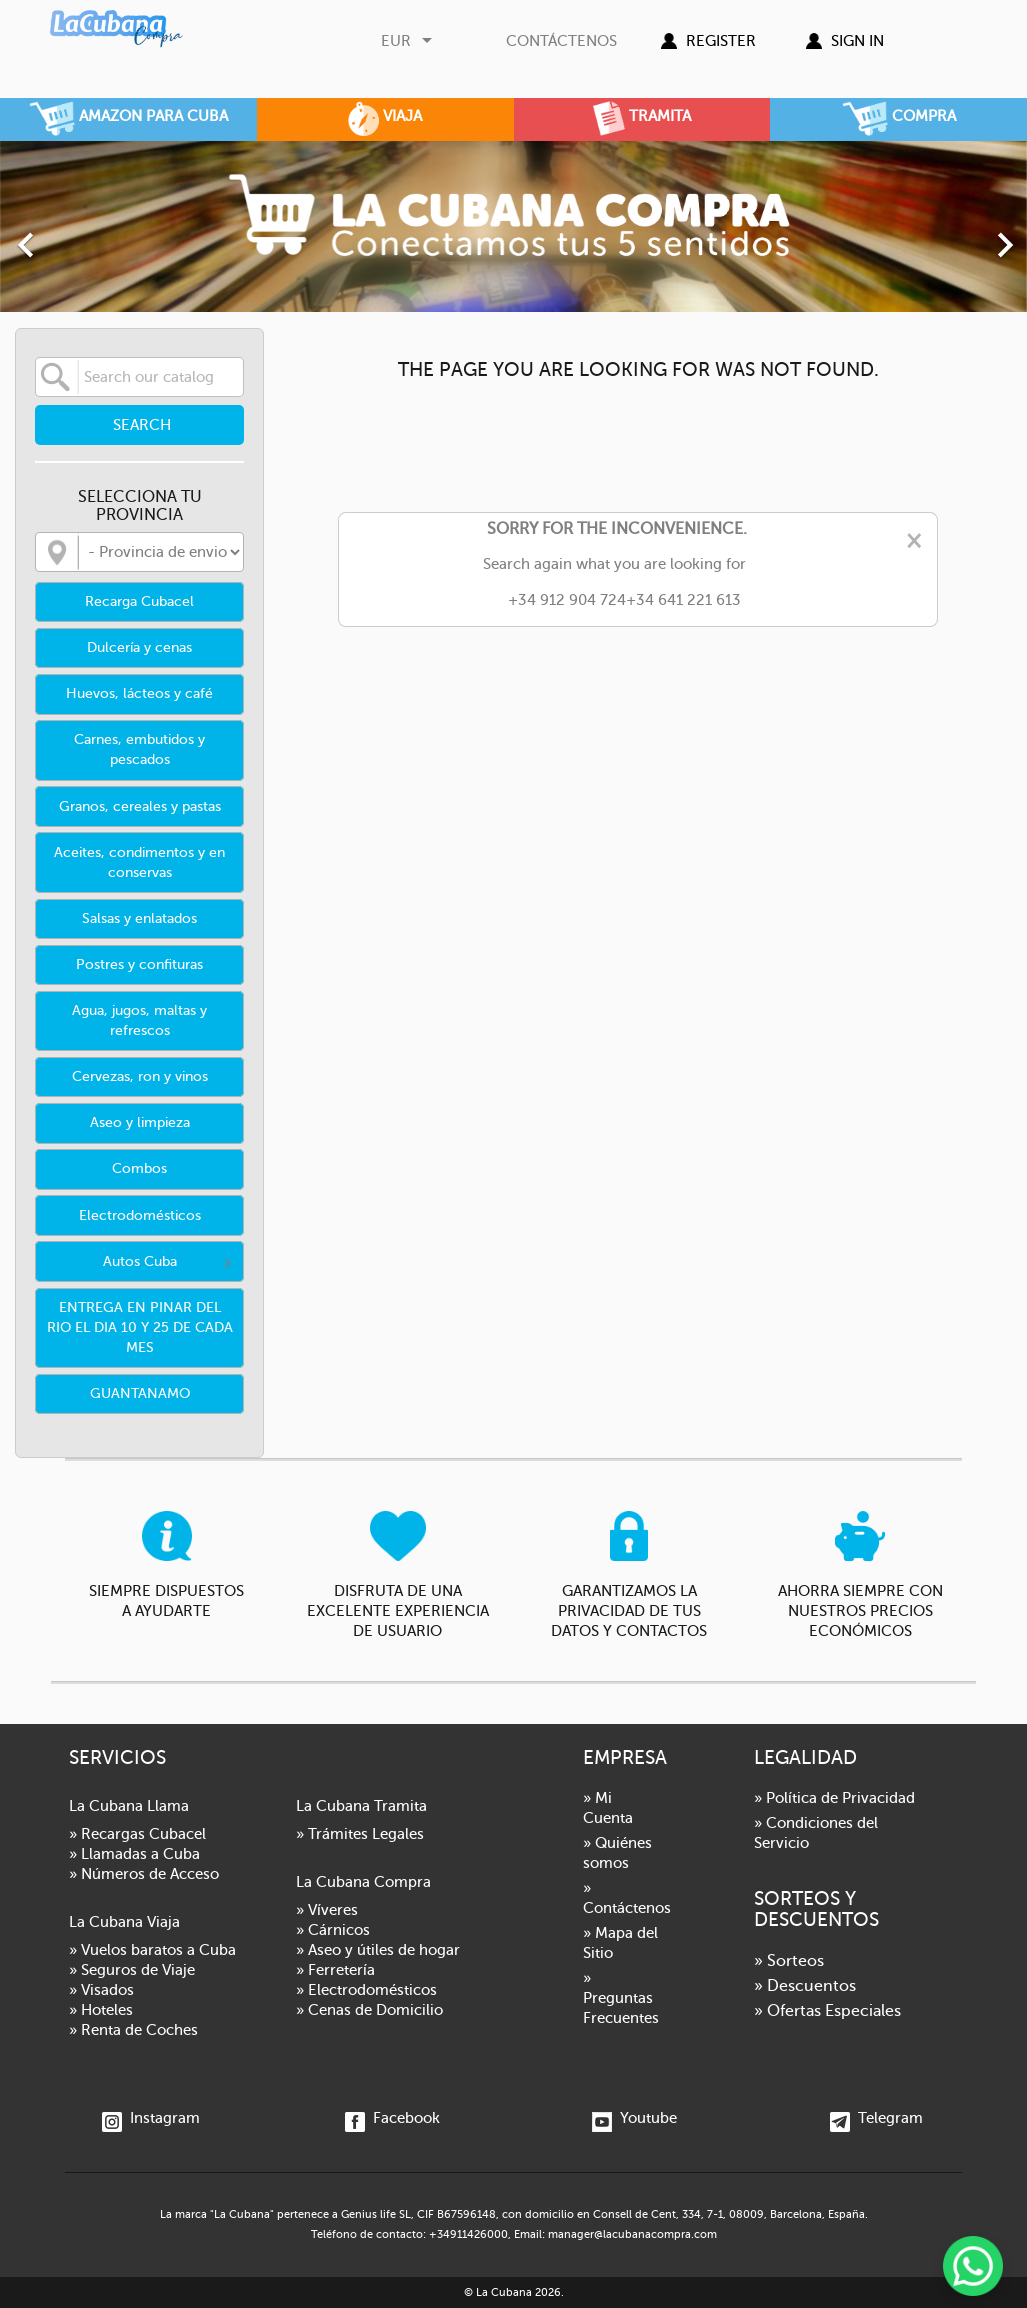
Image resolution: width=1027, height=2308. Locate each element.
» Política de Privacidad (834, 1798)
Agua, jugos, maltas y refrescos (139, 1020)
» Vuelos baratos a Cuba (152, 1950)
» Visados (101, 1990)
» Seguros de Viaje (132, 1970)
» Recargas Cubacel (137, 1834)
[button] (77, 234)
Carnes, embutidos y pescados (139, 749)
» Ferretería (335, 1970)
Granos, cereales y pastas (140, 806)
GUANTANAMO (140, 1393)
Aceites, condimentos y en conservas (139, 862)
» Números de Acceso (144, 1874)
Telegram (876, 2118)
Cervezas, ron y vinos (140, 1076)
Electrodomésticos (140, 1215)
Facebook (392, 2118)
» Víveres (327, 1910)
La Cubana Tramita (361, 1806)
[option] (513, 226)
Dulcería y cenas (139, 647)
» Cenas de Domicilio (369, 2010)
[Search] (139, 377)
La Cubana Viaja (124, 1922)
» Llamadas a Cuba (134, 1854)
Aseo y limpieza (140, 1122)
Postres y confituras (139, 964)
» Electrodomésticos (366, 1990)
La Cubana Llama (129, 1806)
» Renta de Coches (133, 2030)
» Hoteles (101, 2010)
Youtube (634, 2118)
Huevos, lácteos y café (139, 693)
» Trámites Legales (360, 1834)
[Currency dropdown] (409, 41)
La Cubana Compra (363, 1882)
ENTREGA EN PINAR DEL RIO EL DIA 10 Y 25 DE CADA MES (140, 1327)
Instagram (151, 2118)
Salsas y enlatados (139, 918)
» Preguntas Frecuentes (621, 1998)
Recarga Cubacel (139, 601)
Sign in (857, 41)
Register (721, 41)
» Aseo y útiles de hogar (378, 1950)
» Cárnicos (333, 1930)
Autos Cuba (140, 1261)
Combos (139, 1168)
